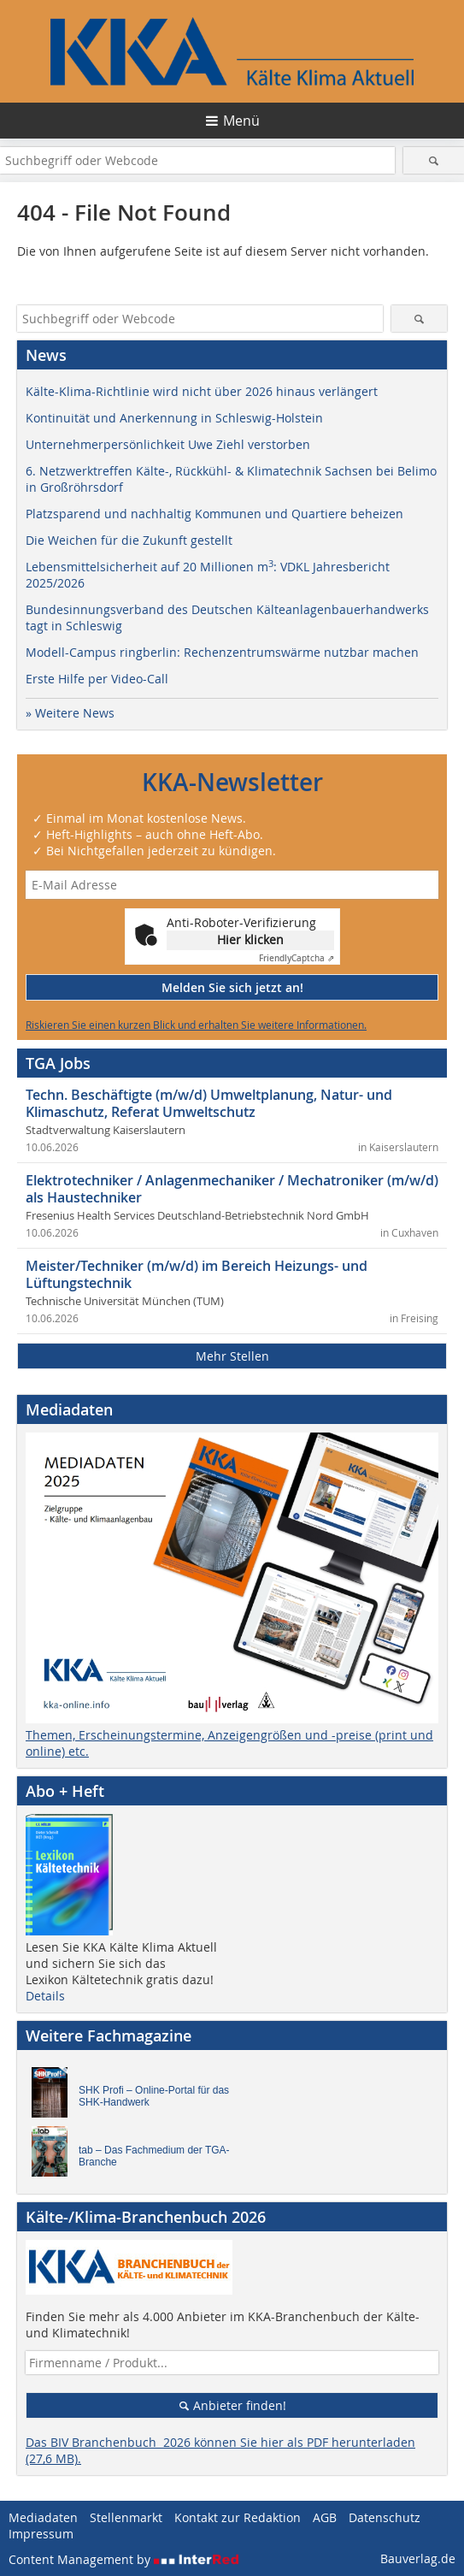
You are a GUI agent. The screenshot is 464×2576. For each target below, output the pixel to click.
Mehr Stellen (232, 1356)
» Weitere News (70, 713)
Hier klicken (250, 939)
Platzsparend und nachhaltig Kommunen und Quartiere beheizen (214, 513)
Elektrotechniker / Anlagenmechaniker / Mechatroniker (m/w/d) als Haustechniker (232, 1189)
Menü (241, 120)
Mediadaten (43, 2517)
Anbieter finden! (232, 2405)
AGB (325, 2517)
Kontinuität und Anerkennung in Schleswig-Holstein (174, 418)
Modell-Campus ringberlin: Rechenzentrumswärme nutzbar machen (222, 652)
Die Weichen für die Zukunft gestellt (129, 540)
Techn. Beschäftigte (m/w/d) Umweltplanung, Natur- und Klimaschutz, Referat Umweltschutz (209, 1103)
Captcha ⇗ (296, 958)
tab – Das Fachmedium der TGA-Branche (154, 2156)
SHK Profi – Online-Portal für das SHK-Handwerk (154, 2096)
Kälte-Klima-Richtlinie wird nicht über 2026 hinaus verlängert (202, 391)
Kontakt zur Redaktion (237, 2517)
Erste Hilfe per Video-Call (97, 679)
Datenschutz (384, 2517)
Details (45, 1996)
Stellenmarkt (126, 2517)
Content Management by (124, 2559)
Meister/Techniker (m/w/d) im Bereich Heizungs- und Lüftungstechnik (196, 1274)
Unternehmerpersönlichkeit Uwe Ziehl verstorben (168, 444)
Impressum (41, 2534)
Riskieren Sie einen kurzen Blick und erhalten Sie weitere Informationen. (196, 1024)
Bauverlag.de (417, 2558)
